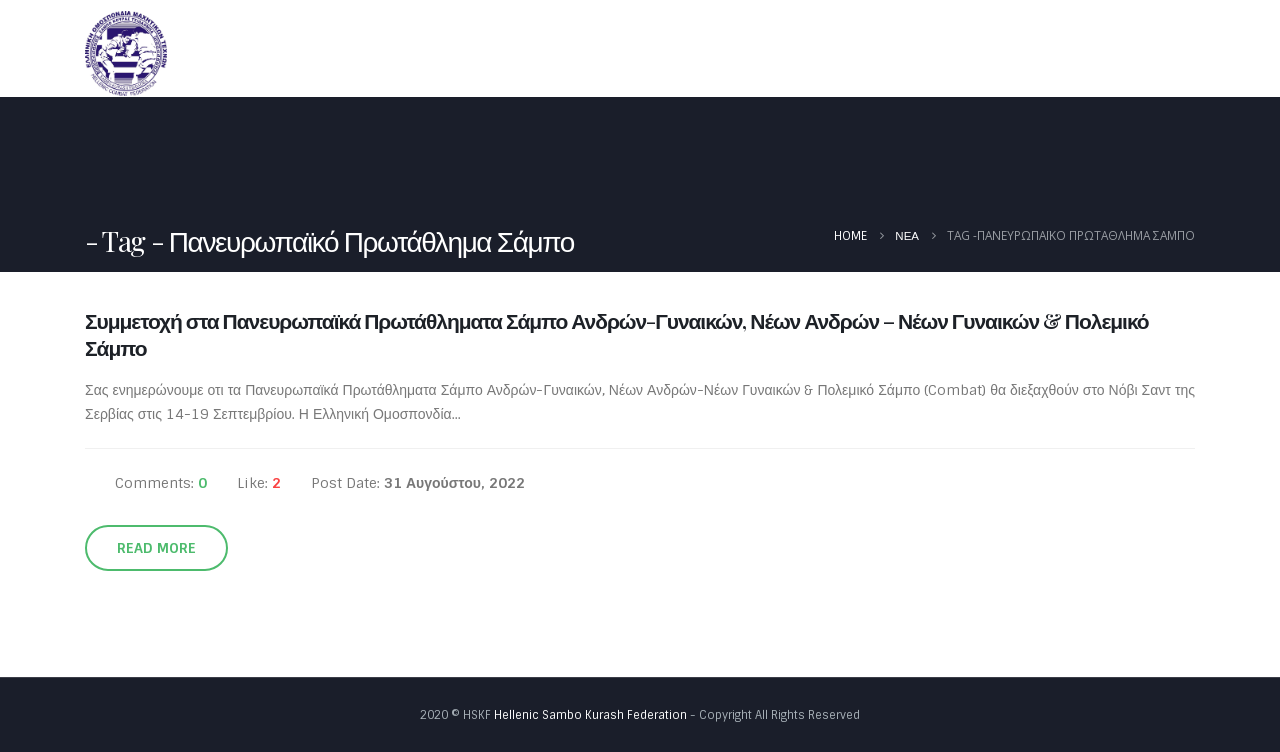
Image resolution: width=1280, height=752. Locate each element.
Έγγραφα (1002, 52)
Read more (156, 548)
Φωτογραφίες (1130, 52)
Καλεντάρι (898, 52)
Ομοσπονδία (701, 52)
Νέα (809, 52)
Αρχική (594, 52)
